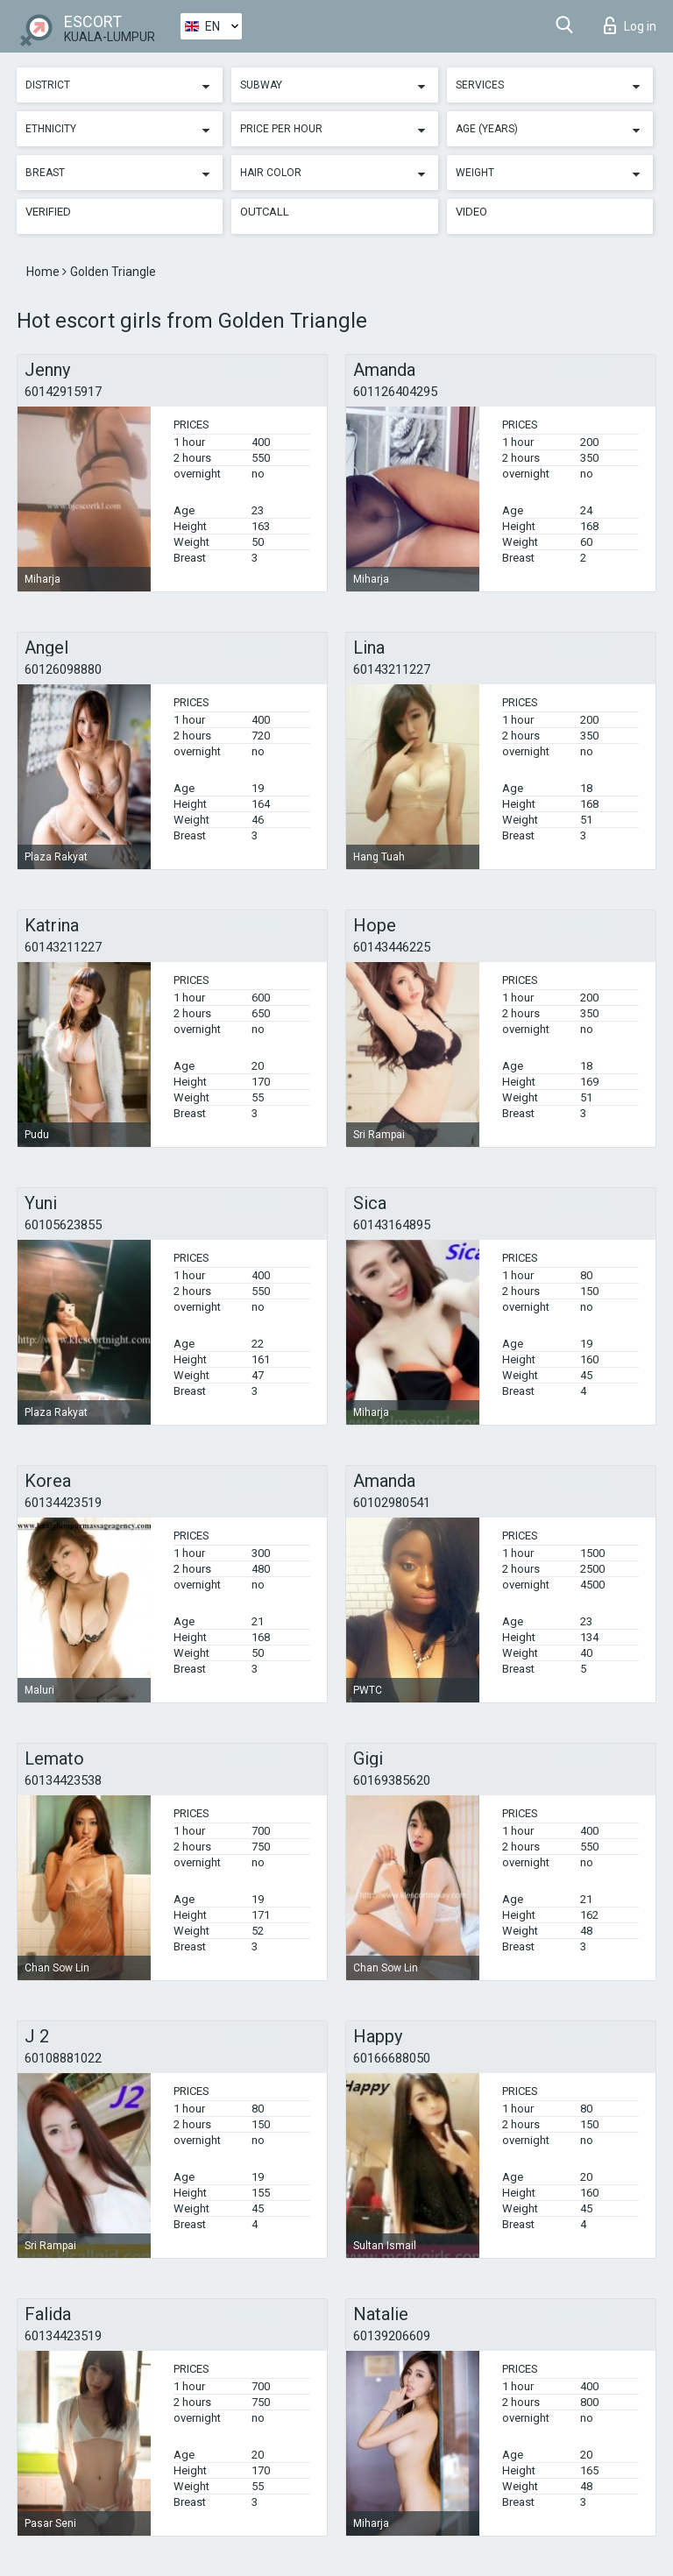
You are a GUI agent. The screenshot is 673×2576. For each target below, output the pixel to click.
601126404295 (395, 392)
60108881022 (63, 2058)
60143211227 (391, 669)
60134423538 (63, 1780)
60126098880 (63, 669)
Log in (630, 25)
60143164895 (391, 1225)
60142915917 (63, 392)
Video (471, 211)
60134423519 (63, 1503)
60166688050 (391, 2058)
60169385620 (391, 1780)
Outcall (264, 211)
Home (44, 272)
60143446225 (391, 947)
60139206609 (391, 2336)
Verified (48, 211)
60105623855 (63, 1225)
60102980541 (391, 1503)
